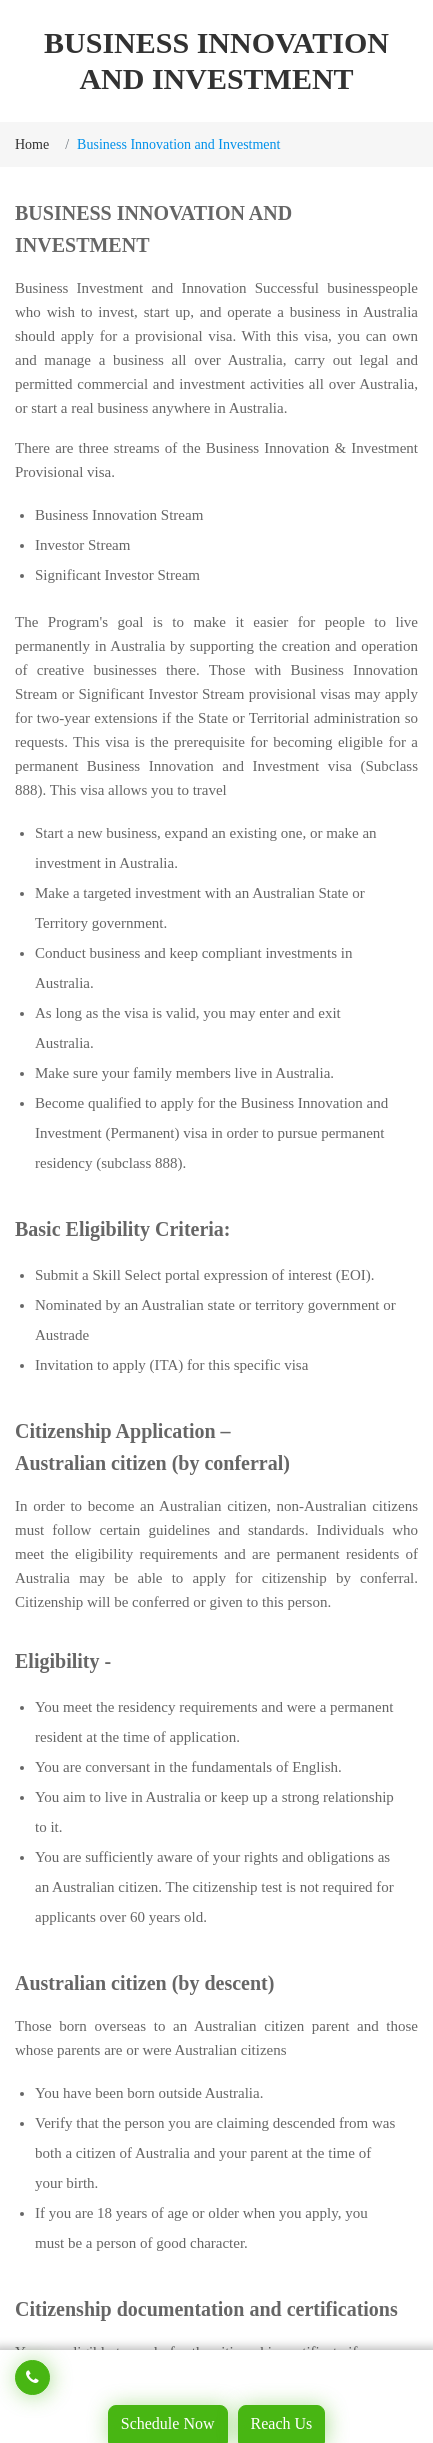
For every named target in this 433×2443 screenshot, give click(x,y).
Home (32, 144)
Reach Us (282, 2423)
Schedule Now (168, 2423)
